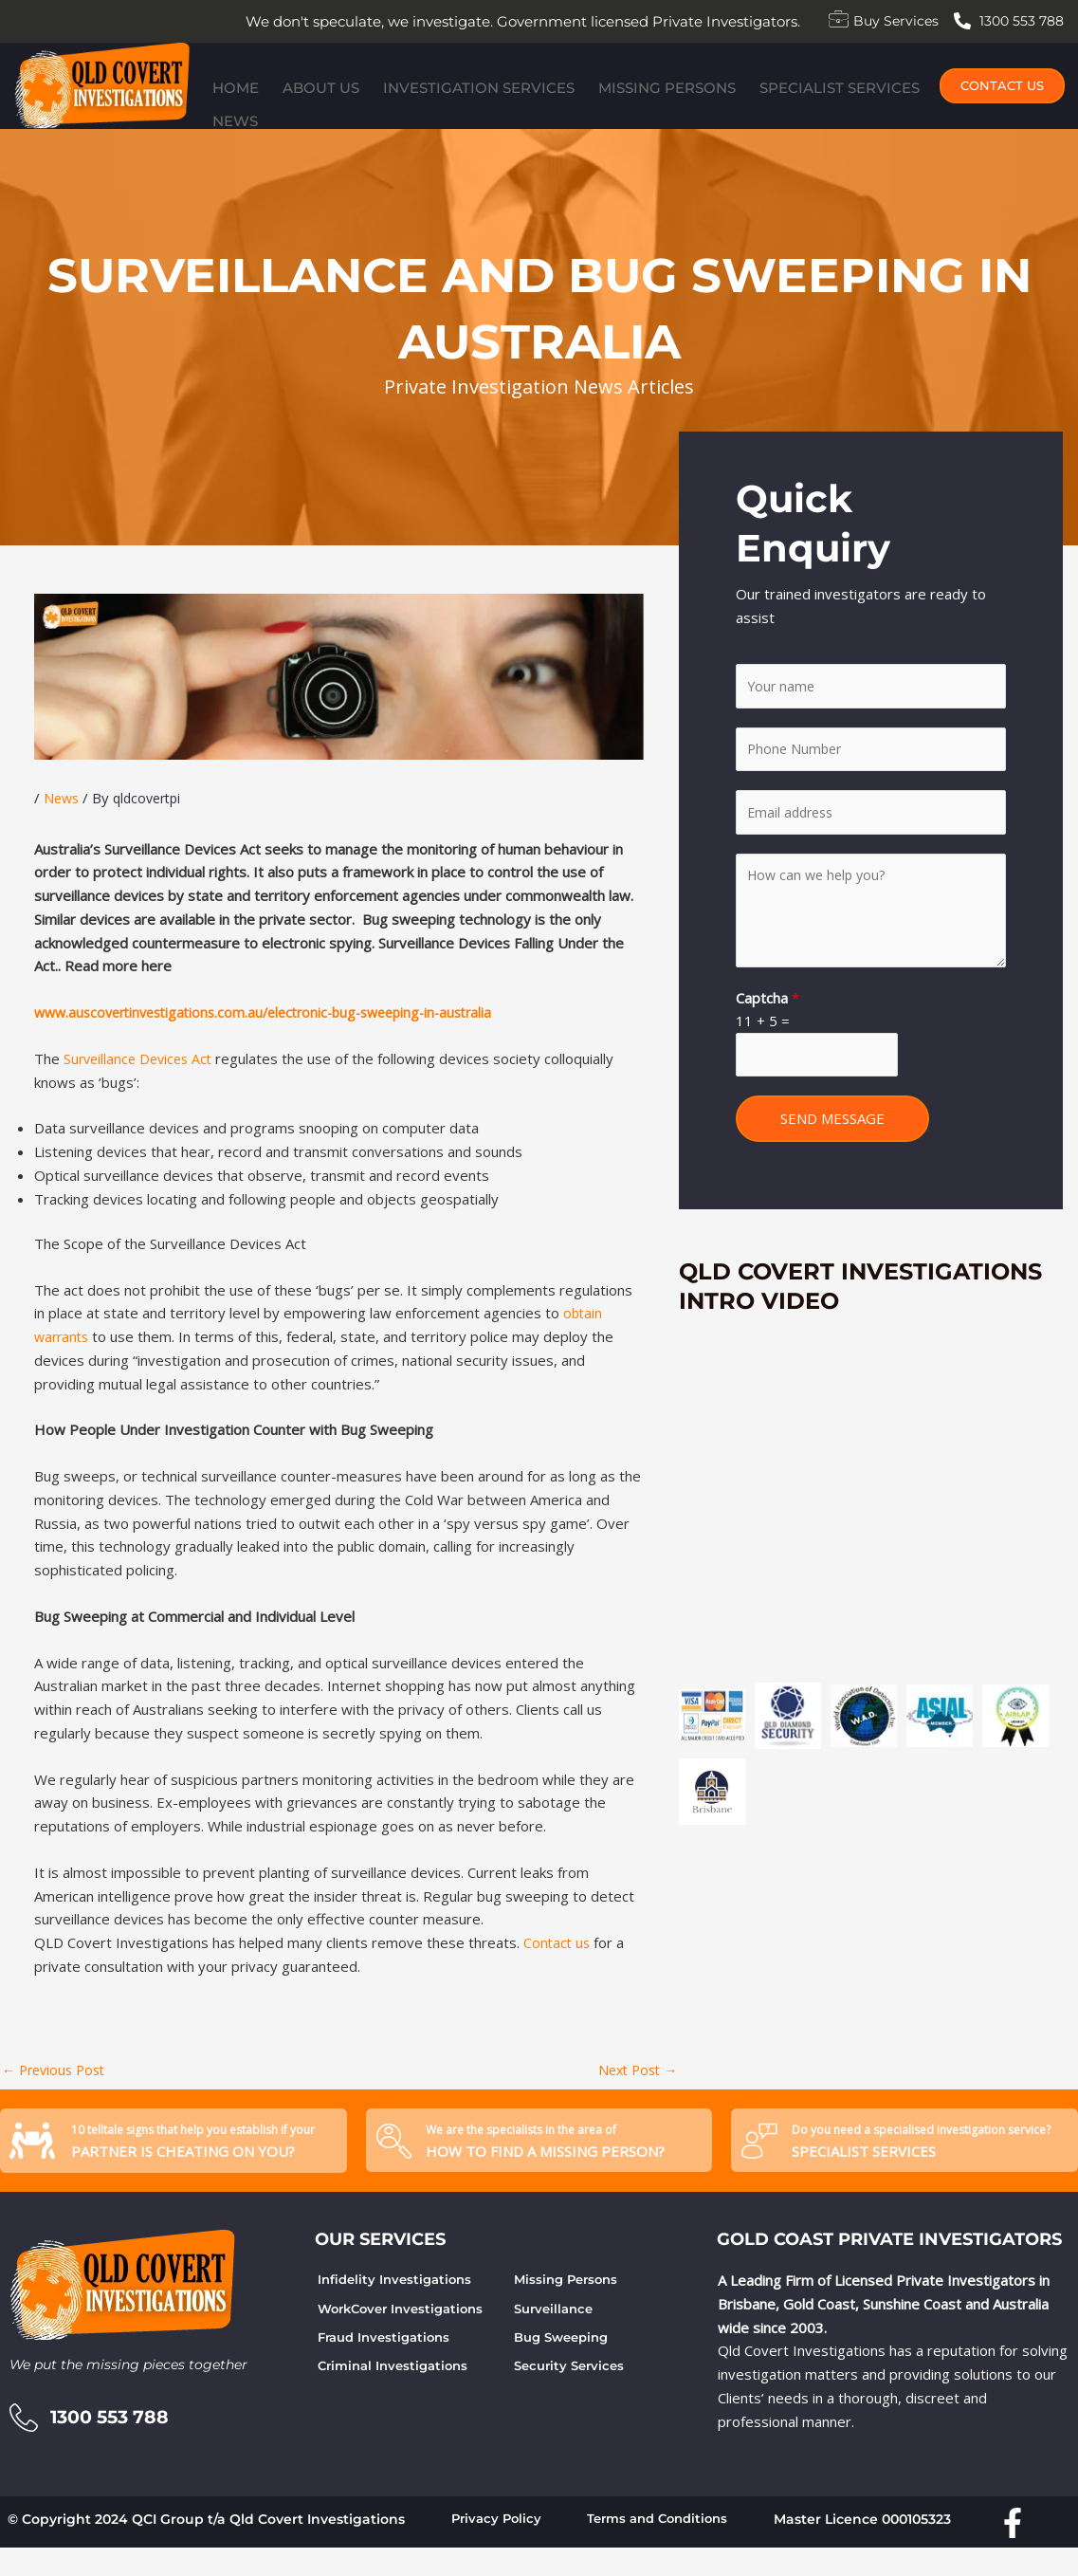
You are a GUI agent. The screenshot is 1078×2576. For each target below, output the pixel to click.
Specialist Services (789, 109)
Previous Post (57, 2093)
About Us (303, 109)
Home (228, 109)
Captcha (767, 1029)
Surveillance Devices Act (142, 1082)
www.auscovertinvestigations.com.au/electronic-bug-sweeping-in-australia (277, 1035)
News (905, 109)
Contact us (558, 1966)
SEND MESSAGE (832, 1152)
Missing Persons (627, 109)
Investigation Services (449, 109)
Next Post (634, 2093)
